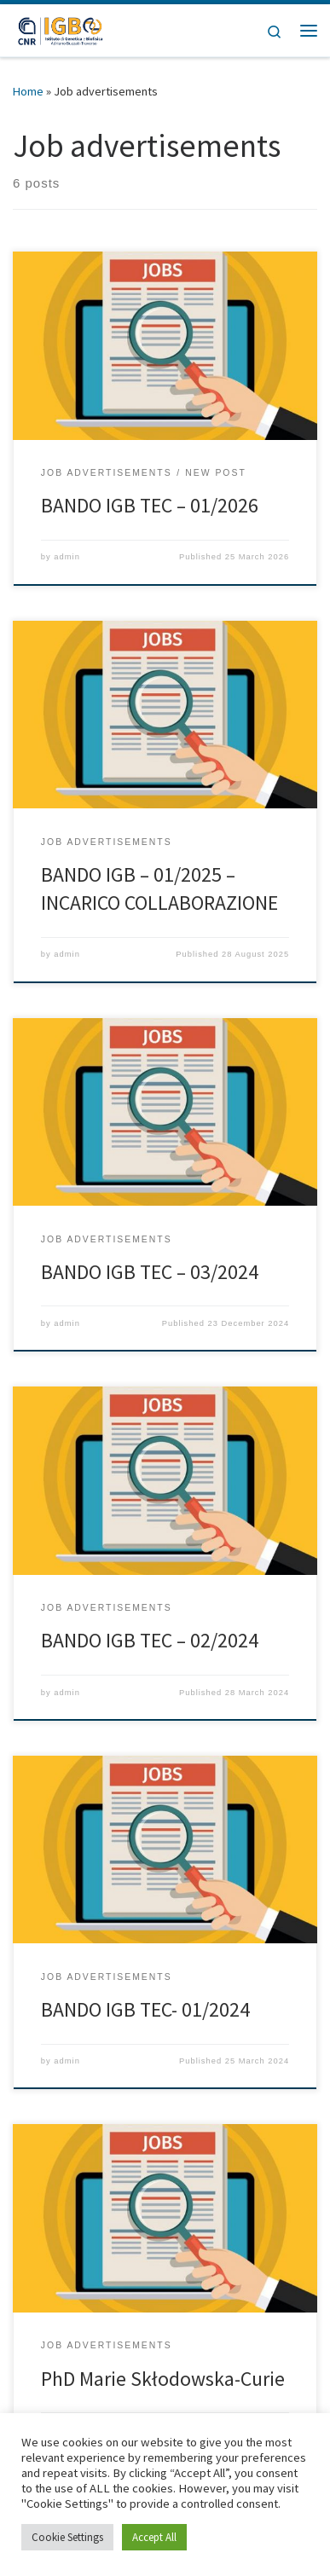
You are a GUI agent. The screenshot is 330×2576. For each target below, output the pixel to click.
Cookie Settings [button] (67, 2537)
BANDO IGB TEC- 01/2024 (145, 2009)
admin (67, 557)
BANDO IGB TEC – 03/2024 (149, 1271)
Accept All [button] (154, 2537)
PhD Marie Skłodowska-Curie (163, 2378)
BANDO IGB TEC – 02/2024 (149, 1640)
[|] (60, 28)
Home (28, 91)
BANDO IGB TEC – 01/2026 (149, 505)
